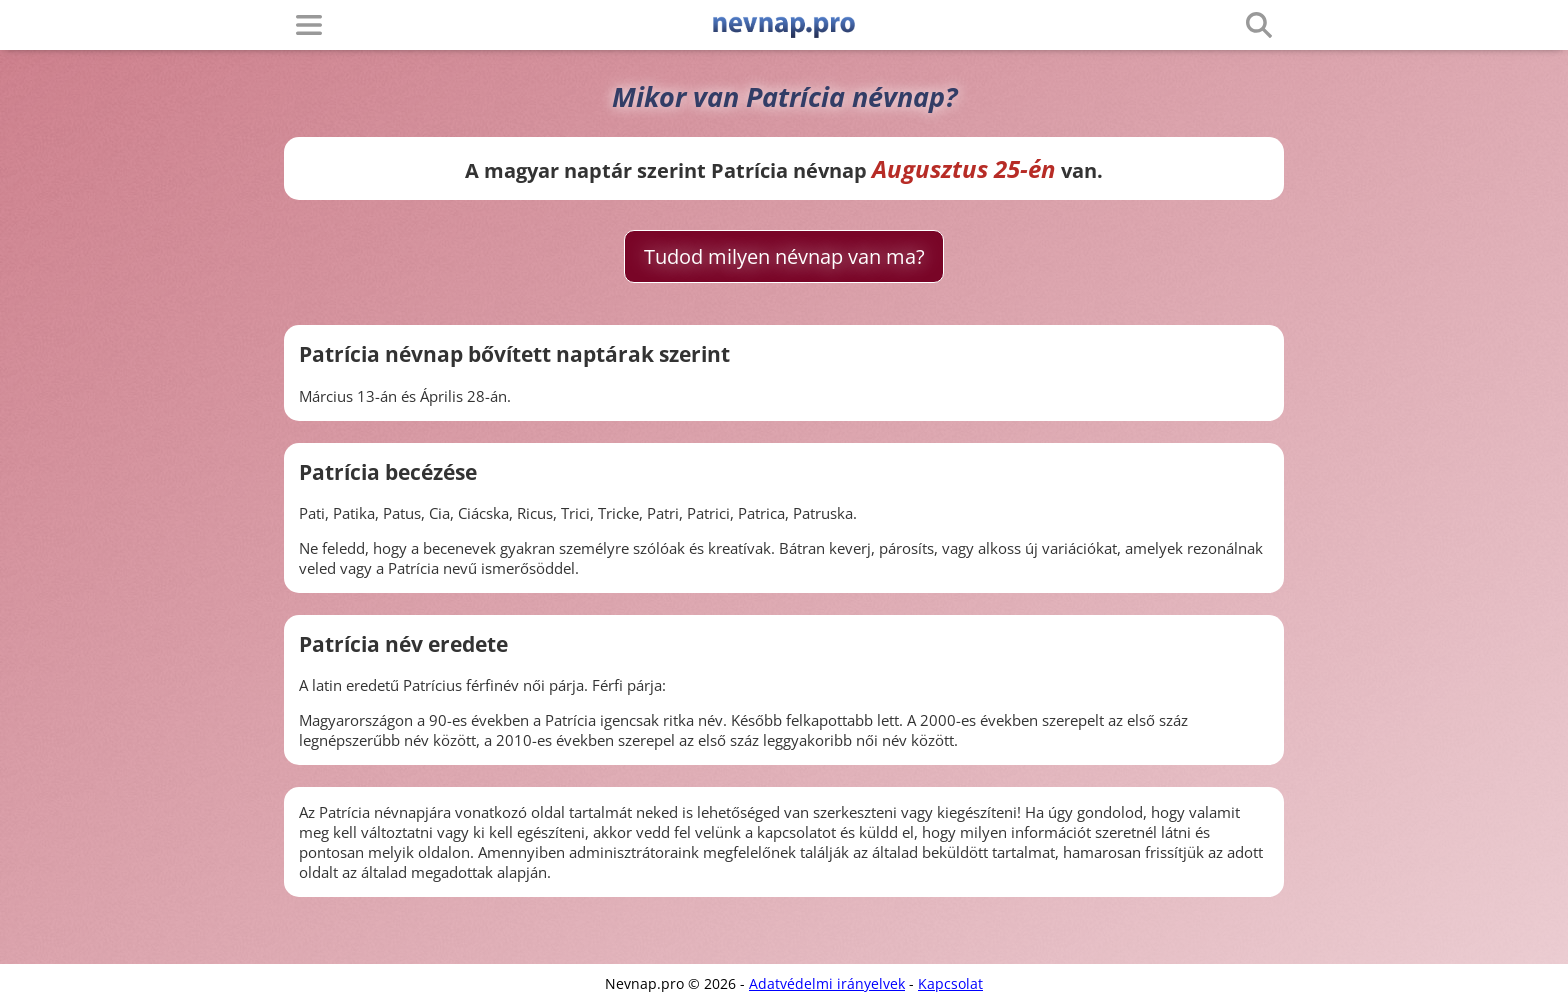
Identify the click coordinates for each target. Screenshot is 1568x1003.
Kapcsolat (950, 983)
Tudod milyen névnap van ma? (784, 256)
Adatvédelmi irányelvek (827, 983)
